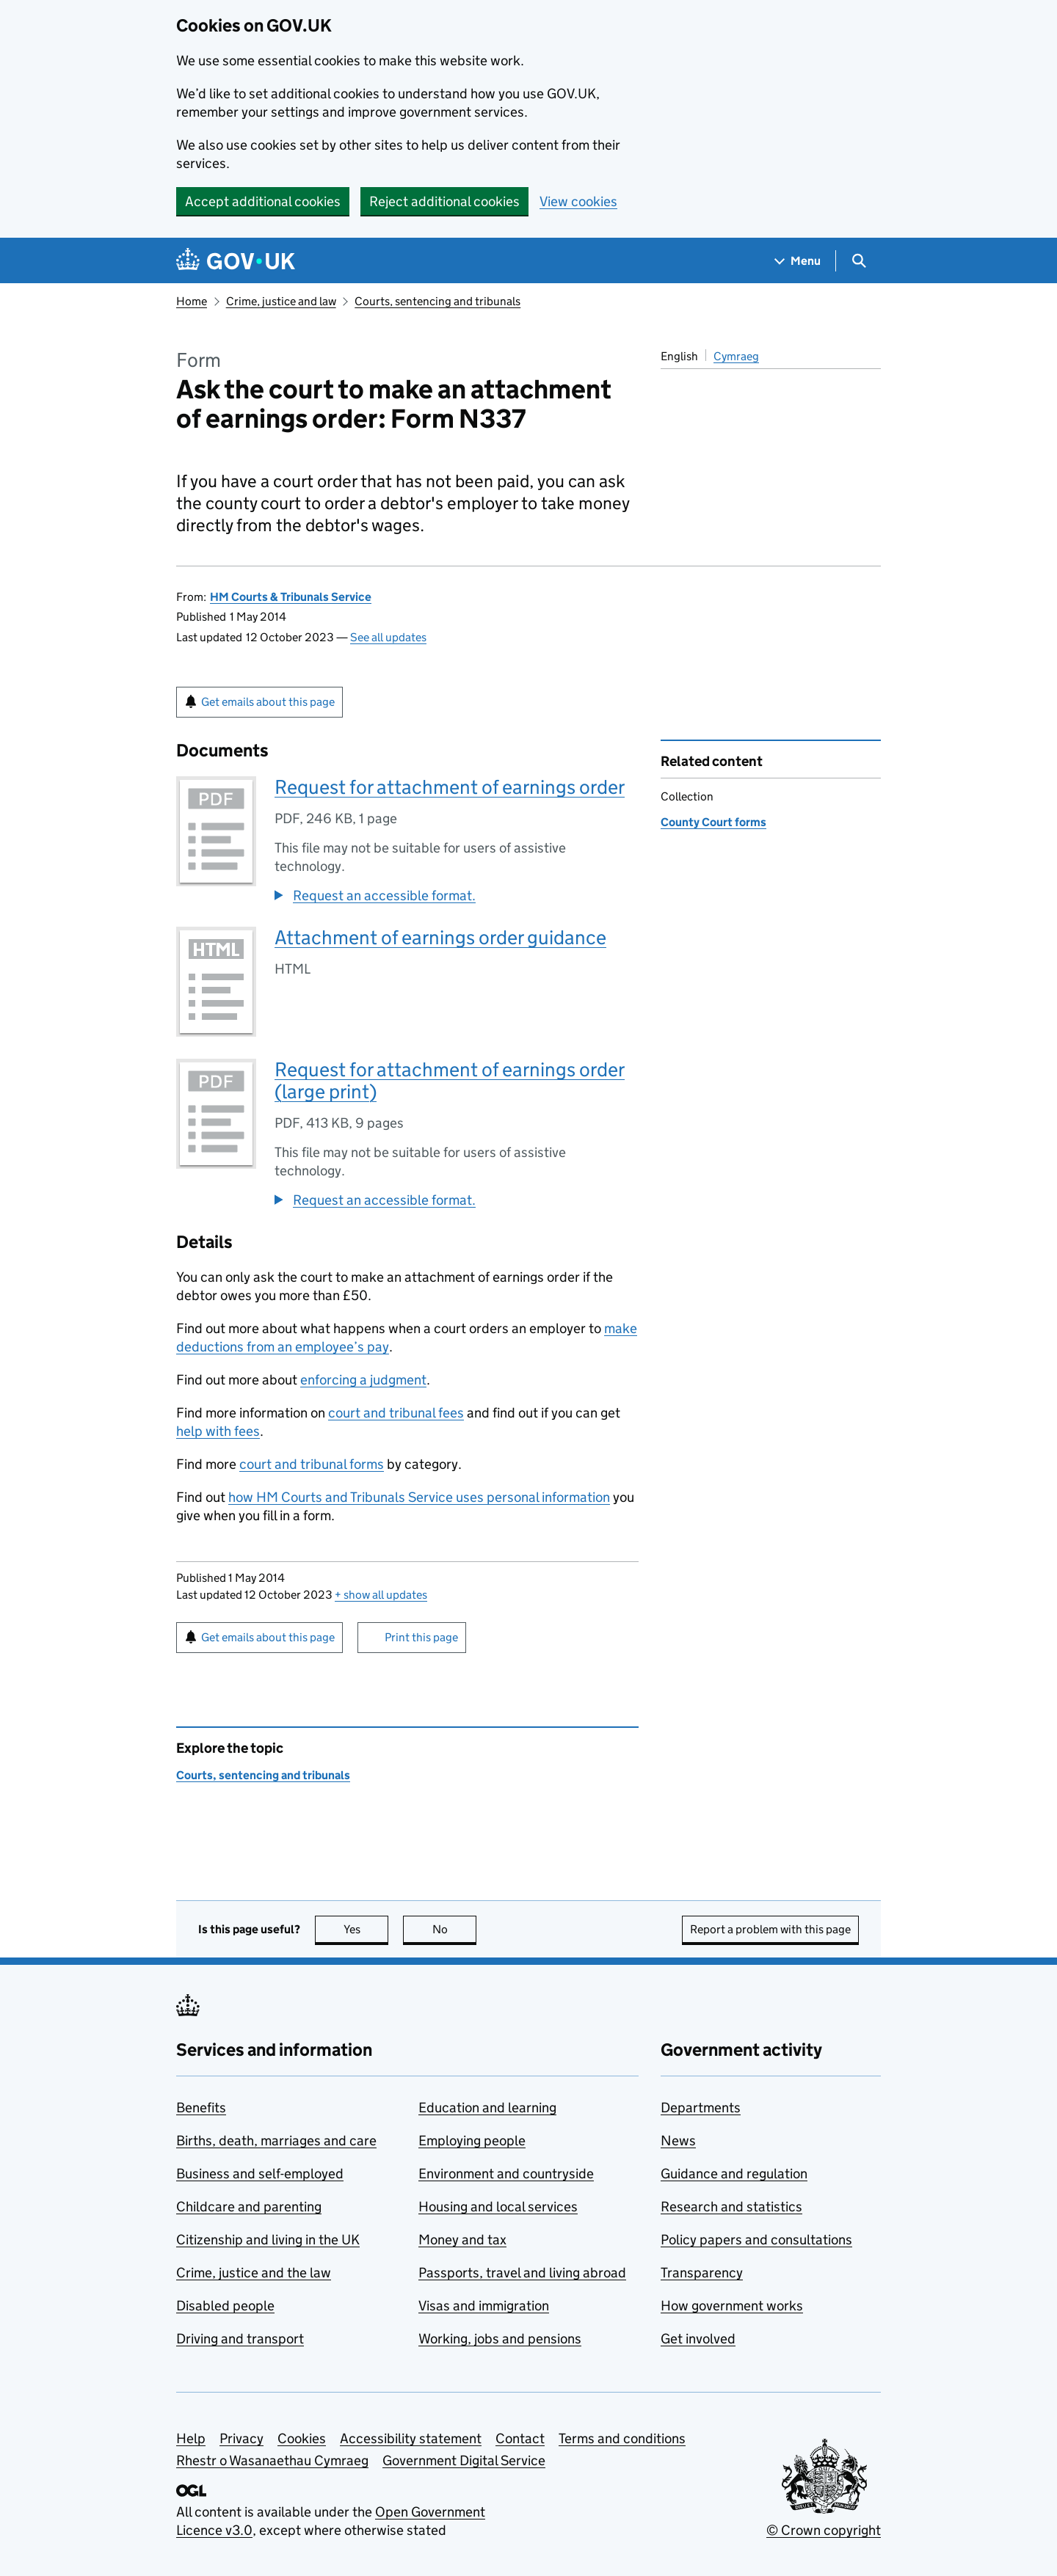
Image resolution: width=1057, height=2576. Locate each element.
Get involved (698, 2338)
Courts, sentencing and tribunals (437, 301)
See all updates (388, 637)
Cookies (301, 2438)
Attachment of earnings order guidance (440, 937)
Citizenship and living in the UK (268, 2239)
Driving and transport (240, 2338)
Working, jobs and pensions (499, 2338)
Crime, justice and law (281, 301)
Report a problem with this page (770, 1929)
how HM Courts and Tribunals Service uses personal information (419, 1497)
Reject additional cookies (444, 201)
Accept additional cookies (263, 201)
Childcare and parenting (249, 2206)
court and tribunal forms (311, 1464)
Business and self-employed (260, 2173)
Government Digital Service (463, 2460)
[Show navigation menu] (798, 260)
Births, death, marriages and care (276, 2140)
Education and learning (487, 2107)
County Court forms (713, 822)
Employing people (472, 2140)
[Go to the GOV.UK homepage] (235, 260)
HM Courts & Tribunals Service (290, 597)
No (454, 1929)
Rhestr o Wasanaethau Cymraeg (272, 2460)
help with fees (218, 1431)
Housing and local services (498, 2206)
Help (191, 2438)
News (678, 2140)
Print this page (421, 1637)
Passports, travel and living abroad (522, 2272)
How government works (732, 2305)
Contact (520, 2438)
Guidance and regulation (734, 2173)
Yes (366, 1929)
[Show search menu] (858, 260)
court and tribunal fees (396, 1412)
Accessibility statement (411, 2438)
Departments (701, 2107)
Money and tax (462, 2239)
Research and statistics (731, 2206)
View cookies (578, 201)
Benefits (201, 2107)
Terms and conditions (622, 2438)
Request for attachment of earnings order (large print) (450, 1080)
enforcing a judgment (363, 1379)
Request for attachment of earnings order (450, 787)
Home (191, 301)
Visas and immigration (483, 2305)
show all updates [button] (381, 1595)
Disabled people (225, 2305)
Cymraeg (736, 356)
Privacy (241, 2438)
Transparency (702, 2272)
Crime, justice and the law (253, 2272)
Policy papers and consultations (756, 2239)
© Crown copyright (823, 2530)
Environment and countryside (506, 2173)
